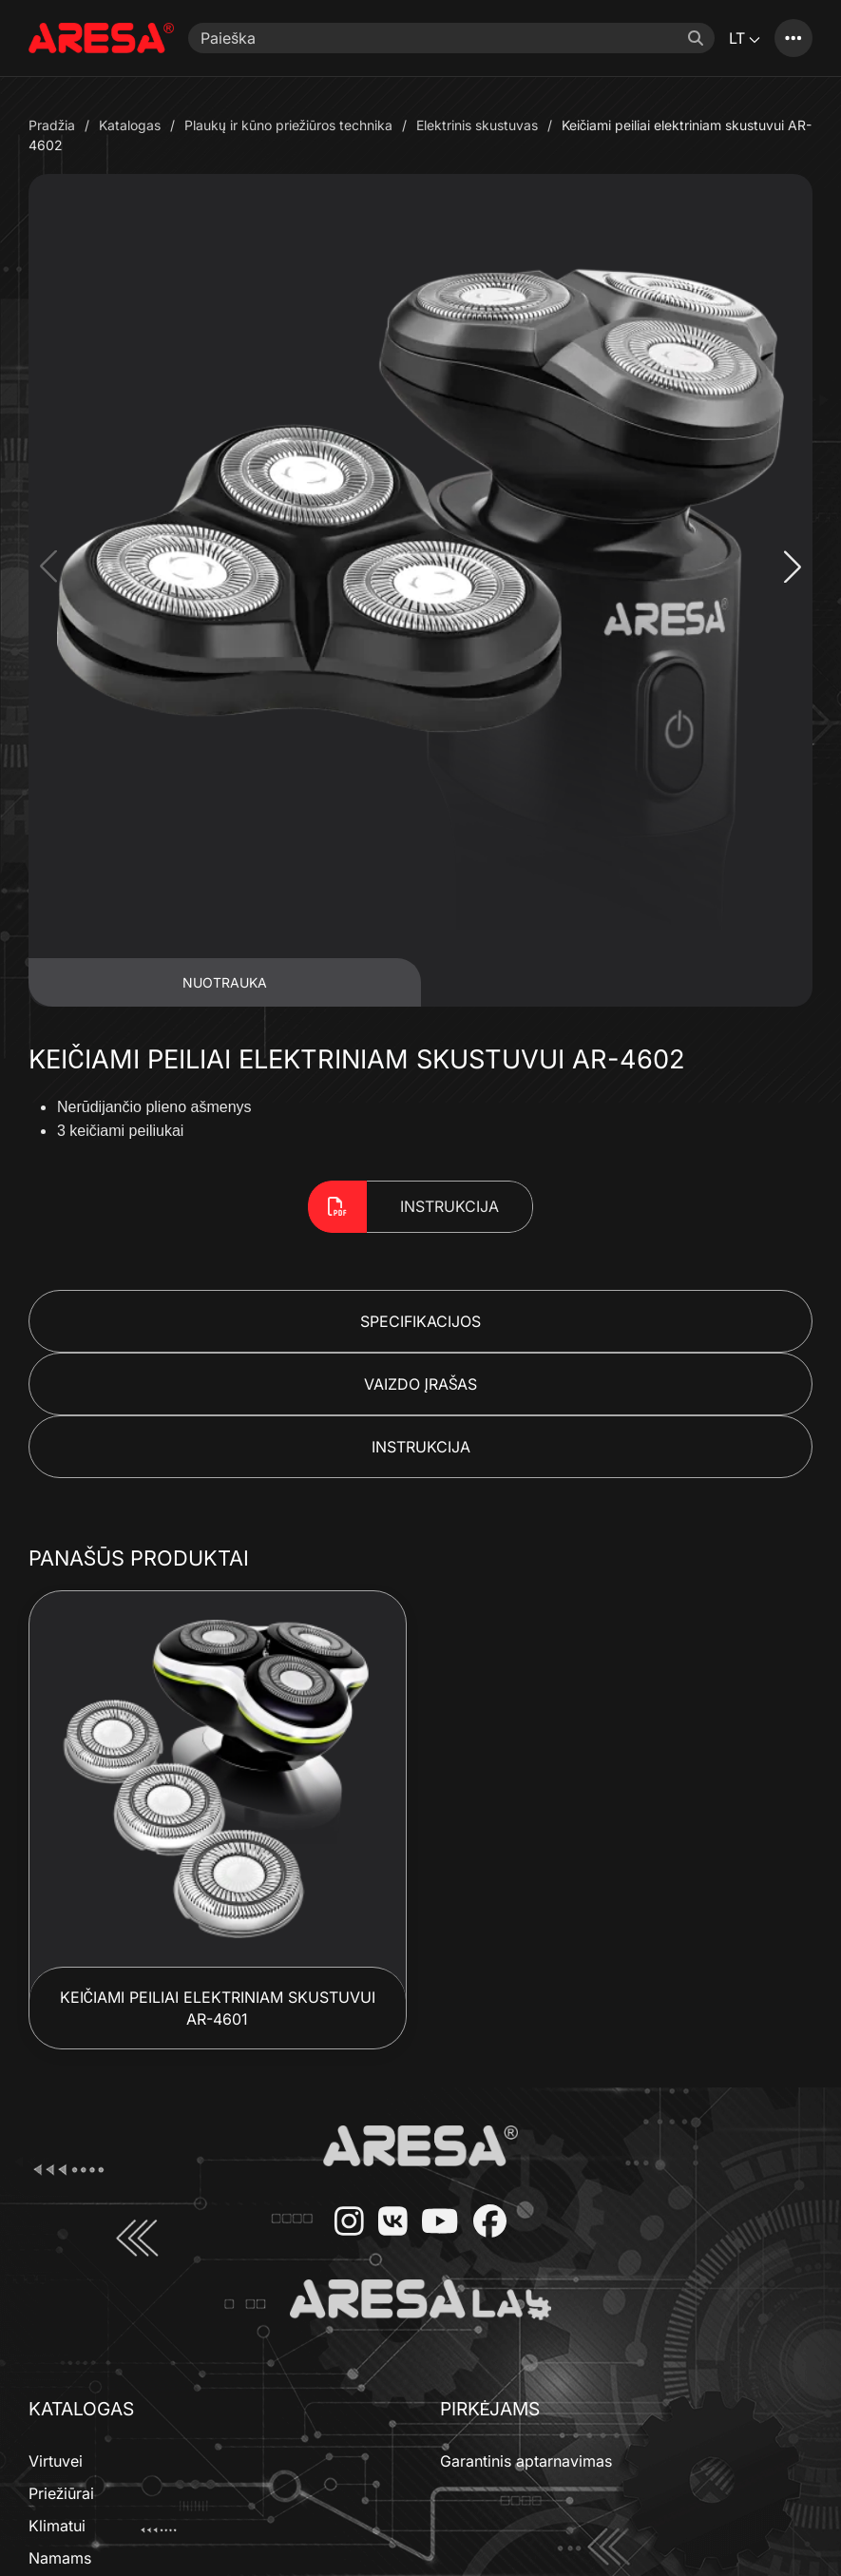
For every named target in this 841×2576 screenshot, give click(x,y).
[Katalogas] (793, 38)
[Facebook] (483, 2222)
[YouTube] (432, 2222)
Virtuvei (56, 2460)
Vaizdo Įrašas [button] (421, 1384)
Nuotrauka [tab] (224, 982)
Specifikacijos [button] (420, 1321)
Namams (60, 2557)
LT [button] (744, 38)
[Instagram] (342, 2222)
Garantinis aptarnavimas (526, 2460)
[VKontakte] (386, 2222)
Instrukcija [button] (421, 1446)
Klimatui (57, 2525)
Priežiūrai (61, 2493)
